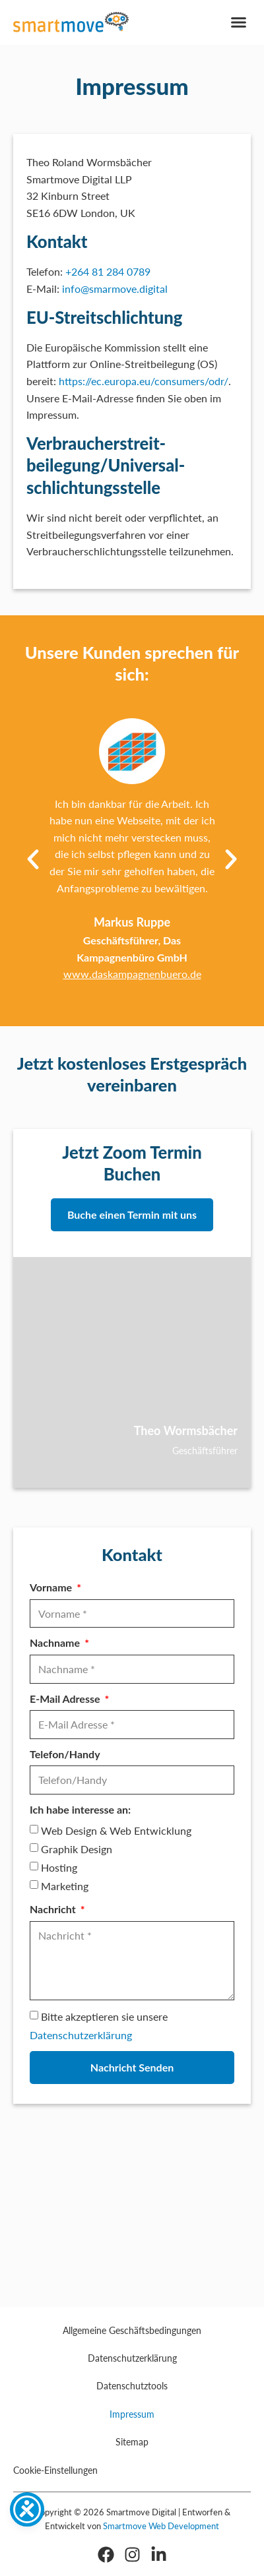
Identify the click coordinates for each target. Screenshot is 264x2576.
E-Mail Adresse (66, 1698)
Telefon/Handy (65, 1754)
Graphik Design (76, 1849)
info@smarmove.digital (115, 288)
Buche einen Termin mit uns (132, 1214)
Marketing (64, 1886)
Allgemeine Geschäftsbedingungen (132, 2330)
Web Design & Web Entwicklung (116, 1831)
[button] (238, 22)
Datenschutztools (132, 2385)
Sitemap (132, 2441)
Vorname (52, 1587)
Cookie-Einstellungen (55, 2470)
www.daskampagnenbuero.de (132, 973)
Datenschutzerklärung (81, 2035)
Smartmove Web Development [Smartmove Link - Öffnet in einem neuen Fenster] (161, 2526)
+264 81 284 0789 (107, 271)
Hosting (59, 1867)
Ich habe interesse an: (80, 1809)
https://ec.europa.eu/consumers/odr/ (143, 381)
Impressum (132, 2414)
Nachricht (54, 1909)
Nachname (56, 1642)
